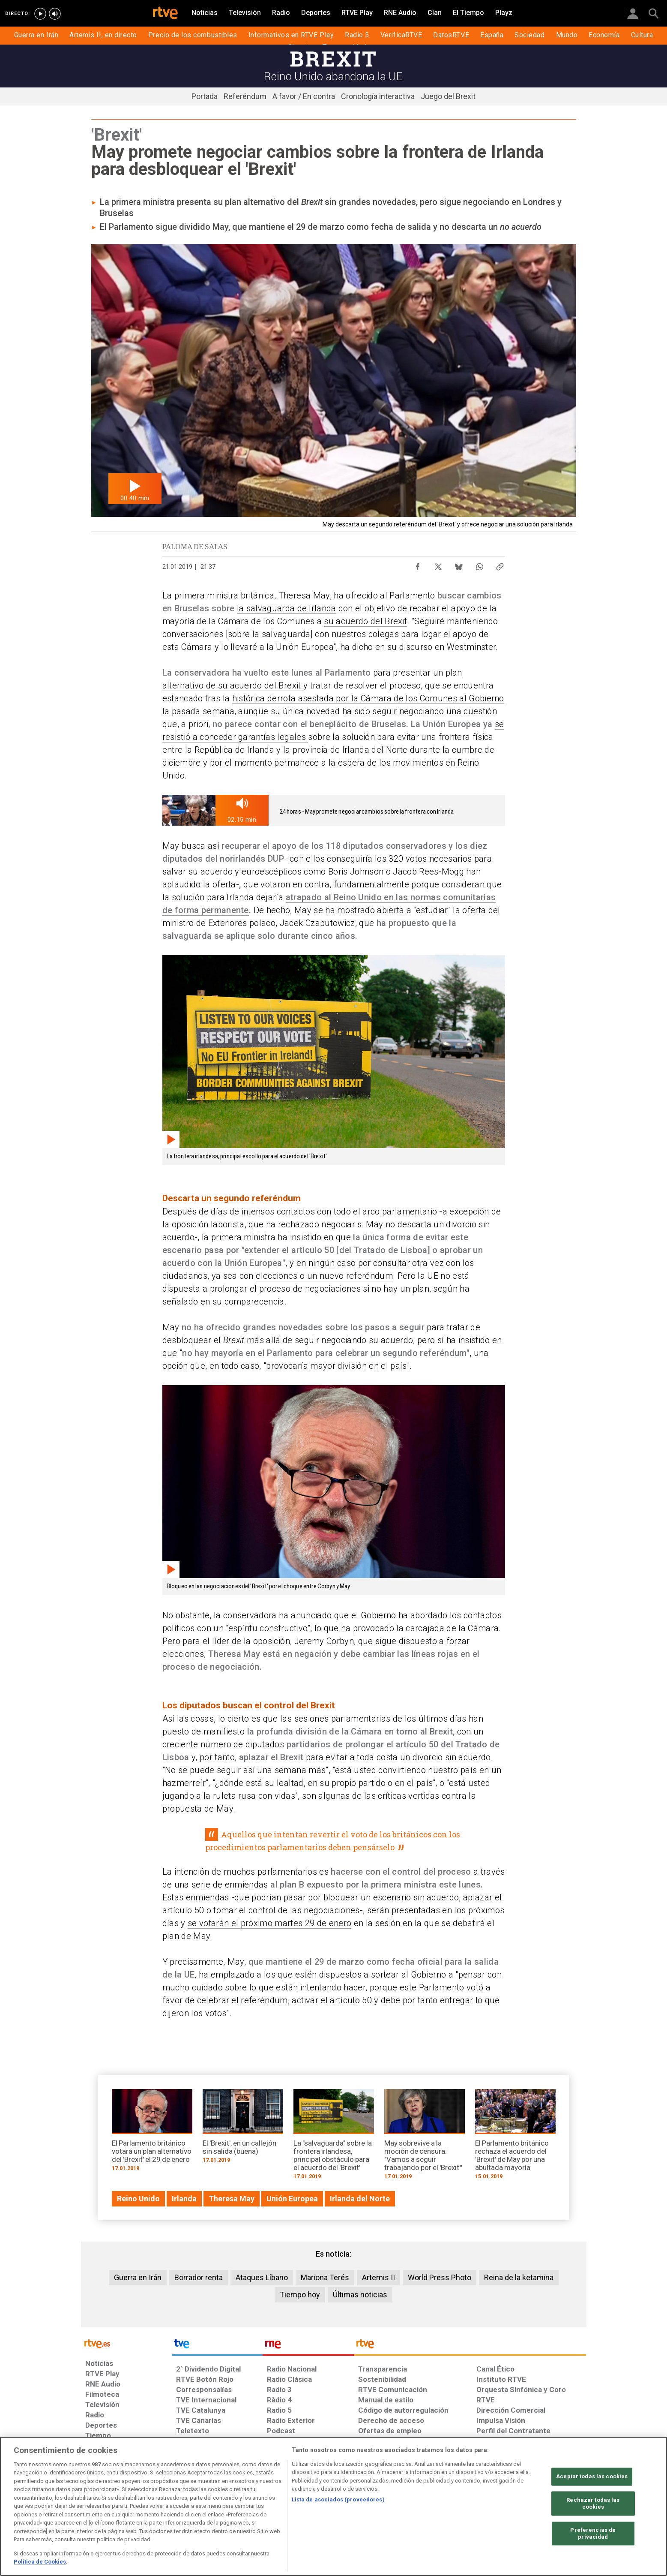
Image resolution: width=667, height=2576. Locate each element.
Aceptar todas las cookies (592, 2477)
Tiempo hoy (300, 2294)
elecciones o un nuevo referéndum (324, 1276)
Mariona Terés (325, 2277)
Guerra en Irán (138, 2277)
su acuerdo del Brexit (365, 621)
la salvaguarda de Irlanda (286, 608)
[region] (333, 2506)
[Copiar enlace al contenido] (500, 564)
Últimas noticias (360, 2294)
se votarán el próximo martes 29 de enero (269, 1923)
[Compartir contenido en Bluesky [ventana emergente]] (459, 564)
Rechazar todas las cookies (592, 2503)
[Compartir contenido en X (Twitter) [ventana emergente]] (438, 564)
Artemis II (378, 2277)
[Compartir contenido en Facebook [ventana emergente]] (417, 564)
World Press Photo (439, 2277)
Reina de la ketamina (518, 2277)
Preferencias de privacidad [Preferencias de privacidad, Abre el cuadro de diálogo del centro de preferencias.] (593, 2533)
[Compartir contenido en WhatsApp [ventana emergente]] (479, 564)
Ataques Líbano (262, 2277)
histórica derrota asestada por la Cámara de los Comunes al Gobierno (368, 698)
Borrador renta (198, 2277)
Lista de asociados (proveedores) (338, 2499)
